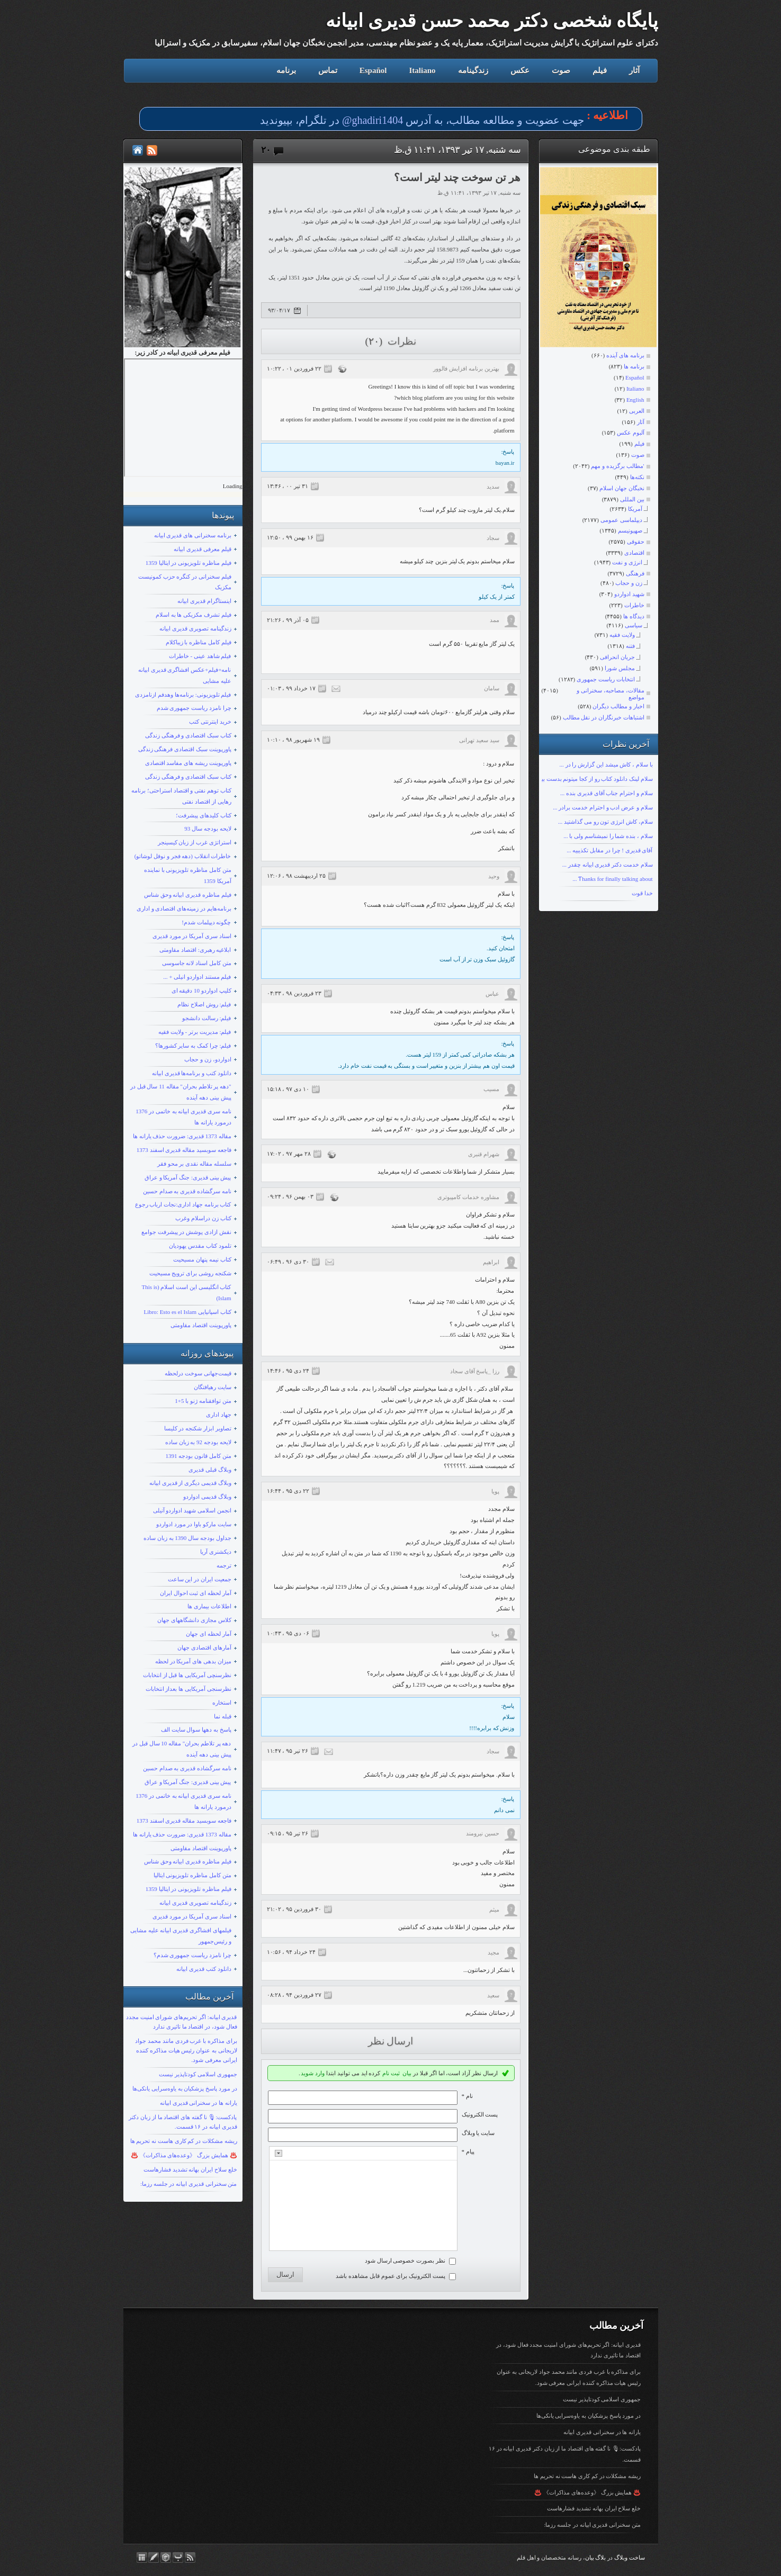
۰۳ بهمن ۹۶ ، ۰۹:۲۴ (290, 1196)
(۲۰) (374, 341)
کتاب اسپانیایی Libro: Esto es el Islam (187, 1312)
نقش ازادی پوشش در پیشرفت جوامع (186, 1232)
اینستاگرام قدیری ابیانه (204, 601)
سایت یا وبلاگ (478, 2133)
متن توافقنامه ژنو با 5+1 (203, 1401)
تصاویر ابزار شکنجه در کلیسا (197, 1428)
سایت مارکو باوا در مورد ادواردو (193, 1524)
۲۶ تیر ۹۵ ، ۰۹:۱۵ (287, 1833)
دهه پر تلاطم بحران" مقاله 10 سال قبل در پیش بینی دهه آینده (181, 1749)
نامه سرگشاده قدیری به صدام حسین (187, 1191)
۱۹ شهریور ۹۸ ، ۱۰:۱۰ (293, 739)
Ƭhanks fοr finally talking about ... (612, 879)
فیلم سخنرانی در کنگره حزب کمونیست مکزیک (184, 582)
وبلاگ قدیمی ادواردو (207, 1496)
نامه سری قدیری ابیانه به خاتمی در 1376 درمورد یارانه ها (183, 1116)
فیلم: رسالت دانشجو (206, 1018)
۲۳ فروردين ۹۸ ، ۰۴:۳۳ (294, 993)
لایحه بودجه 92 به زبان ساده (198, 1442)
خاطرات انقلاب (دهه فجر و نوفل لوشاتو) (182, 856)
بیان (406, 2073)
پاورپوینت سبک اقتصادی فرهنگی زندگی (184, 749)
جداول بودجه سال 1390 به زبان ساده (187, 1538)
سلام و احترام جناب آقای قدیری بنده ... (606, 793)
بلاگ (600, 2563)
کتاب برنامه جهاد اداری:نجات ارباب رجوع (183, 1204)
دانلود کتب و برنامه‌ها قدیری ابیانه (191, 1073)
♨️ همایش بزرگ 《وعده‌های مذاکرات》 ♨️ (184, 2155)
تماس (327, 70)
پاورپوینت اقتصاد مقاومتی (200, 1325)
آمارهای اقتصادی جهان (204, 1647)
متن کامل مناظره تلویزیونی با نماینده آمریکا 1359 (187, 875)
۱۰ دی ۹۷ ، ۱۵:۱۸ (288, 1089)
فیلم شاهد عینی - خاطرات (200, 656)
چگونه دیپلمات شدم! (206, 922)
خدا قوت (642, 893)
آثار (634, 70)
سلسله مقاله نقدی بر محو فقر (194, 1163)
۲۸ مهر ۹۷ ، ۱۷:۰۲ (289, 1153)
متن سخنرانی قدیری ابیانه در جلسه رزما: (188, 2184)
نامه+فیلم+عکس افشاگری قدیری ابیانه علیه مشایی (184, 675)
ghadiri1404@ (372, 120)
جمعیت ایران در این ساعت (199, 1579)
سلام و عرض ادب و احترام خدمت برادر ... (602, 807)
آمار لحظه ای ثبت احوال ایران (195, 1593)
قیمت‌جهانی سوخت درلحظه (198, 1373)
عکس (519, 70)
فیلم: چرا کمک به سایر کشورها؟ (193, 1045)
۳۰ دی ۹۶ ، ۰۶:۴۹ (288, 1261)
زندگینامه (473, 70)
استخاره (221, 1702)
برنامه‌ (286, 70)
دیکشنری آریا (215, 1551)
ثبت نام (391, 2073)
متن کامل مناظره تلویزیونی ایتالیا (192, 1875)
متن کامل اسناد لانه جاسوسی (196, 963)
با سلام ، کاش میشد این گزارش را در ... (606, 764)
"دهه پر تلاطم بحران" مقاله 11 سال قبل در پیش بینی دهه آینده (180, 1092)
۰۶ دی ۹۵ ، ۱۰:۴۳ (288, 1633)
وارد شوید (313, 2073)
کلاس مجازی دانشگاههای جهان (194, 1620)
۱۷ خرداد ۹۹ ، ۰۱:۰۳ (291, 688)
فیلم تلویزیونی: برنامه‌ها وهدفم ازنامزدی (183, 694)
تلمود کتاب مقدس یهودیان (200, 1245)
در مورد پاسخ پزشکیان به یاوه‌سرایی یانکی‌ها (184, 2088)
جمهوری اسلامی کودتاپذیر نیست (198, 2074)
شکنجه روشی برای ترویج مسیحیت (190, 1273)
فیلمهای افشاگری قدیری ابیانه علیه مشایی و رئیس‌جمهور (180, 1935)
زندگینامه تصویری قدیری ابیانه (195, 628)
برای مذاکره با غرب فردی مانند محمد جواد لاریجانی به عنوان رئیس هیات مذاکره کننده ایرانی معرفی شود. (186, 2050)
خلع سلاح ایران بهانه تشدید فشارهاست (190, 2169)
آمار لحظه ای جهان (208, 1634)
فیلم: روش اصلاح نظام (204, 1004)
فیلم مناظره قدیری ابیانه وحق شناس (187, 894)
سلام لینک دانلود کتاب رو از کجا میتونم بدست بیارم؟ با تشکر (581, 779)
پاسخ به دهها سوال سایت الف (196, 1729)
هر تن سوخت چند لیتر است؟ (457, 177)
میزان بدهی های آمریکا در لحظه (193, 1661)
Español (373, 70)
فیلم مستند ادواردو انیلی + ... (197, 977)
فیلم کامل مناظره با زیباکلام (198, 642)
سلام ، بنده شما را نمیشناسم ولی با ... (607, 836)
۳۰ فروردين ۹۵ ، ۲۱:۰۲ (294, 1909)
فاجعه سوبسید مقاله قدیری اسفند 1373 (184, 1150)
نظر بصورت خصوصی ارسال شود (405, 2265)
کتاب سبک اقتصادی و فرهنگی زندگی (188, 735)
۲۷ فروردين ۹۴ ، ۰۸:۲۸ (294, 1995)
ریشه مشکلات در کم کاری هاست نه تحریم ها (183, 2141)
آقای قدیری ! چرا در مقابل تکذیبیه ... (609, 850)
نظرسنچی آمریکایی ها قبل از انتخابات (187, 1675)
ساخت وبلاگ (629, 2563)
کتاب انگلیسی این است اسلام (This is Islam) (186, 1292)
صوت (561, 70)
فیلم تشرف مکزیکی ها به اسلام (193, 614)
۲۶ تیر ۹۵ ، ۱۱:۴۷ (287, 1751)
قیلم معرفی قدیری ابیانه (202, 549)
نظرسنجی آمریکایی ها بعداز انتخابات (188, 1689)
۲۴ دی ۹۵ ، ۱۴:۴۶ (288, 1370)
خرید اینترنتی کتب (210, 721)
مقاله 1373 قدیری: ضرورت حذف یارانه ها (182, 1136)
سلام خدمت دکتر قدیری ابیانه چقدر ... (607, 864)
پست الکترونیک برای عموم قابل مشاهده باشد (390, 2280)
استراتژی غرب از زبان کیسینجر (194, 842)
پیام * (468, 2151)
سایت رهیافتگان (212, 1387)
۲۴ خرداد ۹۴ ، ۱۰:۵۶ (291, 1952)
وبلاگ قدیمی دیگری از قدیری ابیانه (190, 1483)
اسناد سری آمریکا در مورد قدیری (191, 936)
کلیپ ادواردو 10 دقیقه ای (201, 990)
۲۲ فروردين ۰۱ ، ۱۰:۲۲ (294, 368)
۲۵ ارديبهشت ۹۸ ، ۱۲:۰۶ (296, 875)
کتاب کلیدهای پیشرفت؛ (203, 815)
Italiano (422, 70)
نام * (467, 2096)
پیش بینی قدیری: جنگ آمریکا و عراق (188, 1177)
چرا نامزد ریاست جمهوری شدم (194, 708)
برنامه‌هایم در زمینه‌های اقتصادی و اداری (184, 908)
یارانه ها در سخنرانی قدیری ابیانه (198, 2103)
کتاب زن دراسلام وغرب (203, 1218)
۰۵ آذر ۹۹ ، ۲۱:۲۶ (288, 620)
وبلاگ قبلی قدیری (209, 1469)
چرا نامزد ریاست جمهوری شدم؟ (192, 1955)
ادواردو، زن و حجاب (207, 1059)
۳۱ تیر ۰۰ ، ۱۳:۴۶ (287, 486)
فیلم (600, 70)
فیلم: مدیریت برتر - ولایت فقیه (194, 1032)
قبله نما (222, 1716)
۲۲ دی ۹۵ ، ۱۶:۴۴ (288, 1491)
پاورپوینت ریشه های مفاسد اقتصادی (188, 763)
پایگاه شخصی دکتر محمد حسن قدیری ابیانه (492, 21)
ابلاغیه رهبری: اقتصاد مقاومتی (195, 950)
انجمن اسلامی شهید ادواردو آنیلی (192, 1510)
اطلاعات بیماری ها (209, 1606)
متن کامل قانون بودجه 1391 (198, 1456)
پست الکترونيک (480, 2114)
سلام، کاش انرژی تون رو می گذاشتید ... (605, 821)
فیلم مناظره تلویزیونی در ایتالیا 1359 (188, 563)
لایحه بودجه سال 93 (207, 828)
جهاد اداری (218, 1414)
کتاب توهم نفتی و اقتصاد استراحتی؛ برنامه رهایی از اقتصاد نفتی (181, 796)
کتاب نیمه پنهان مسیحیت (202, 1259)
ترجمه (224, 1565)
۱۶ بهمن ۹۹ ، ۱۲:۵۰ (290, 537)
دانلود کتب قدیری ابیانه (203, 1969)
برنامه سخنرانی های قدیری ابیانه (192, 535)
